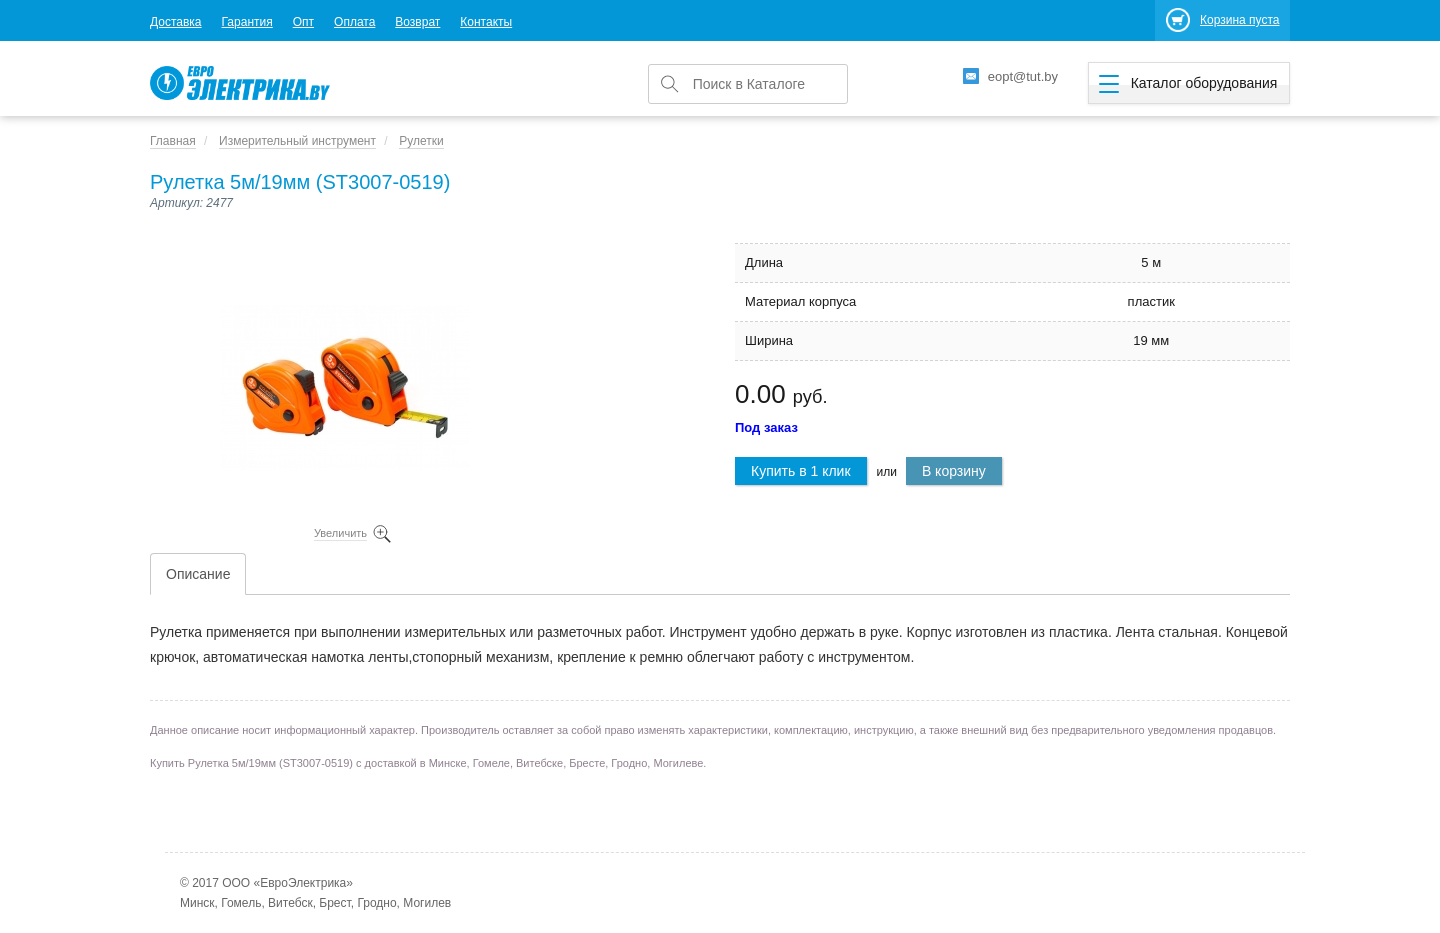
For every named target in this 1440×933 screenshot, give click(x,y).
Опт (303, 22)
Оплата (354, 22)
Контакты (486, 22)
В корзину (954, 471)
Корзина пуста (1239, 20)
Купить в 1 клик (801, 471)
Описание (198, 574)
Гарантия (247, 22)
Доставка (176, 22)
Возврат (417, 22)
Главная (173, 141)
